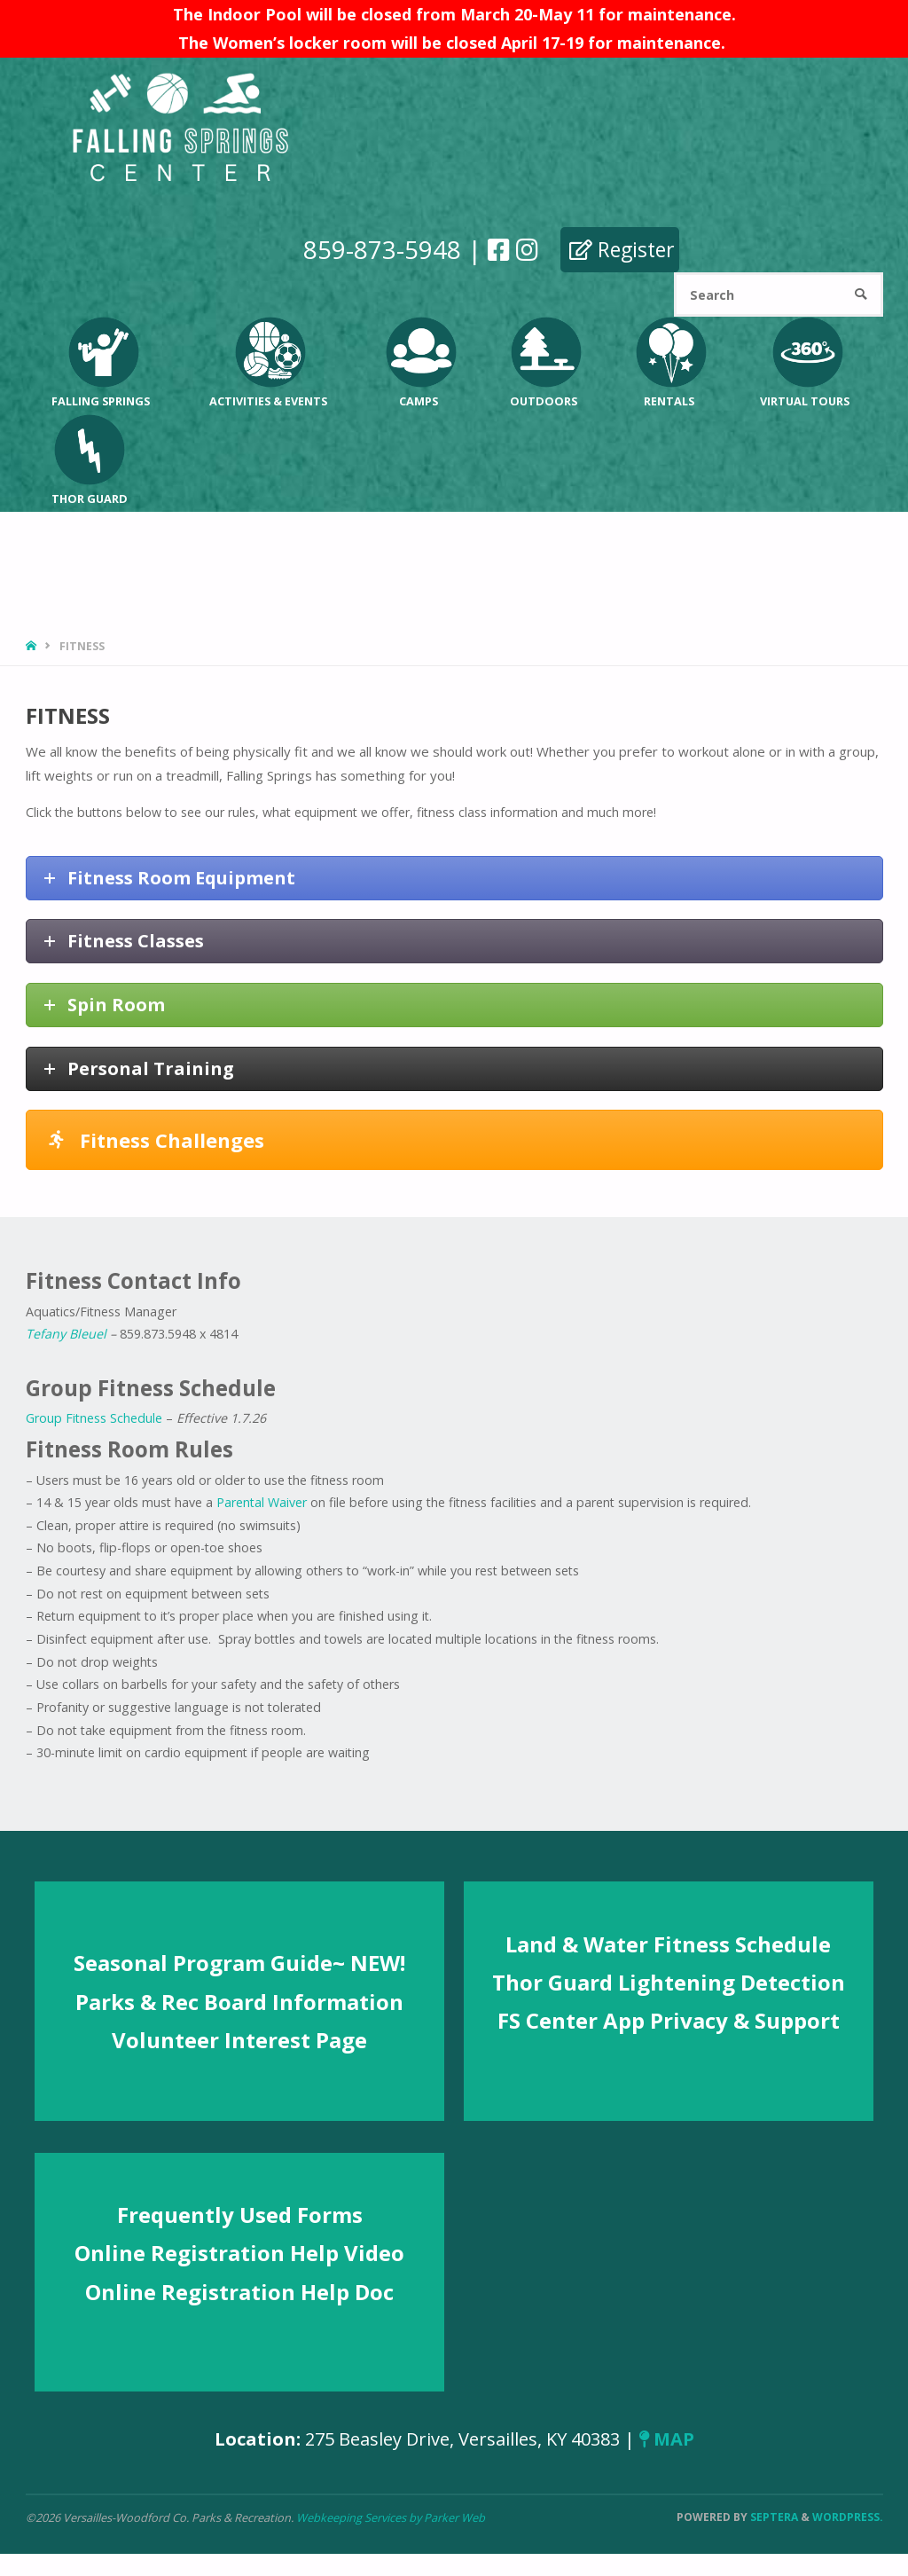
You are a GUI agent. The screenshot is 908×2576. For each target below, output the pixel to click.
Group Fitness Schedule (94, 1418)
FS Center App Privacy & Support (668, 2020)
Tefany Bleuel (66, 1333)
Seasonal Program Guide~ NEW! (239, 1962)
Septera (773, 2517)
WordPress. (847, 2517)
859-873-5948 (381, 249)
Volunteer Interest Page (239, 2039)
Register (621, 249)
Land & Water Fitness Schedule (668, 1944)
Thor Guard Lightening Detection (668, 1982)
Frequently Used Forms (240, 2214)
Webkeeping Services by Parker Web (390, 2517)
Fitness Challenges (156, 1140)
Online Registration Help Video (239, 2252)
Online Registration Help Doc (239, 2291)
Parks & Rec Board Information (239, 2001)
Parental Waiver (261, 1502)
